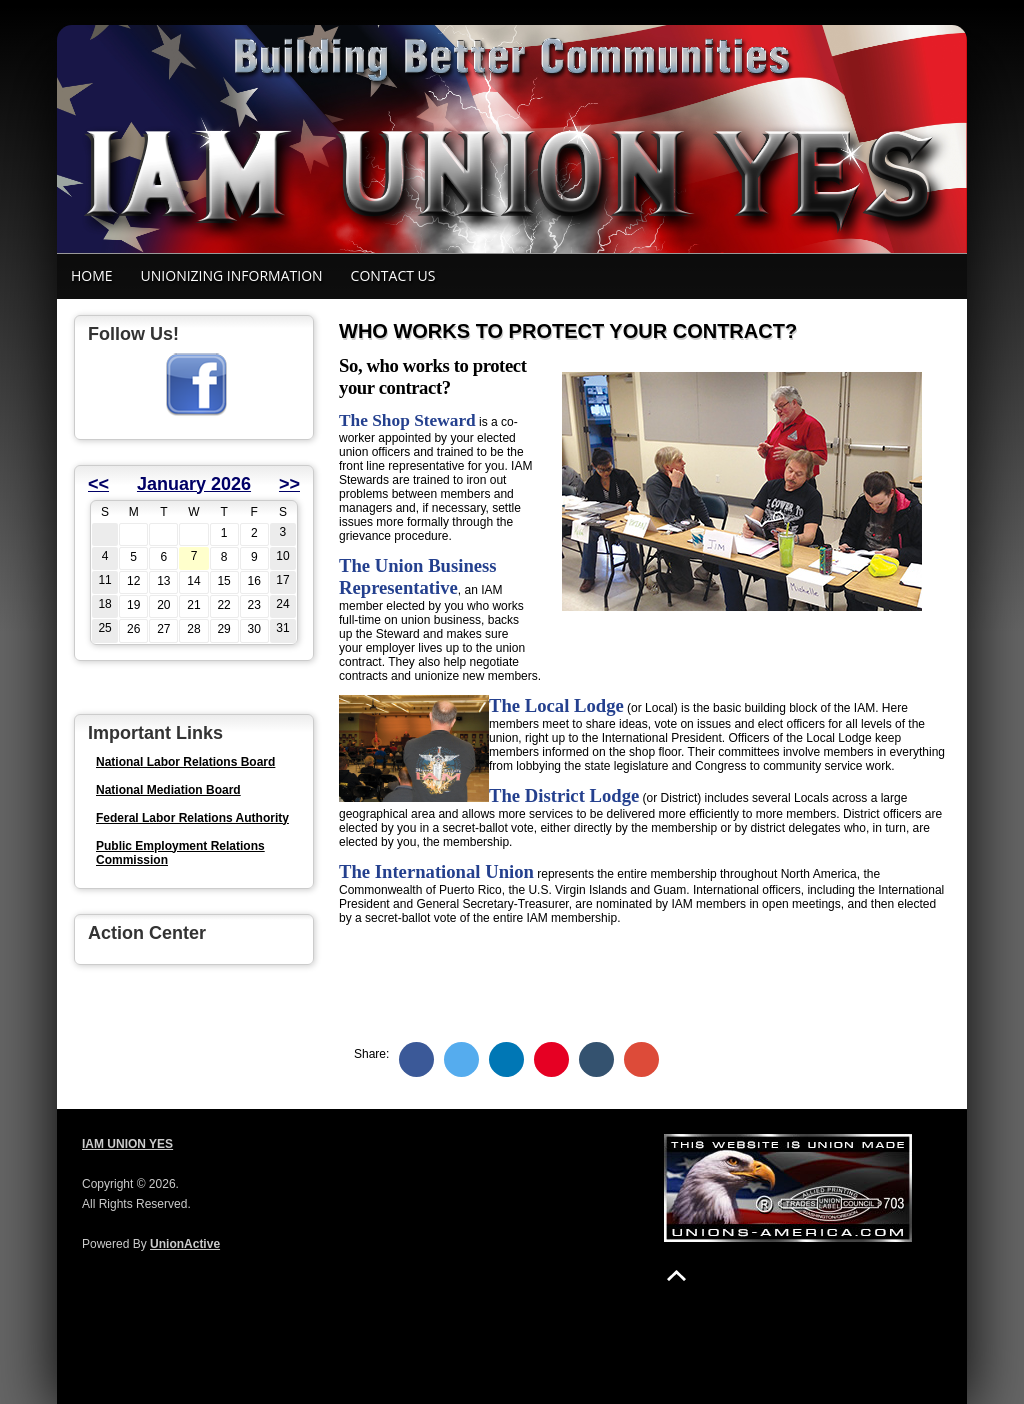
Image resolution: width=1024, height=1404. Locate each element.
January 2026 (194, 484)
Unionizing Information (232, 275)
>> (289, 484)
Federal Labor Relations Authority (192, 818)
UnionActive (185, 1244)
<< (98, 484)
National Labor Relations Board (185, 762)
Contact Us (393, 275)
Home (92, 275)
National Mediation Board (168, 790)
